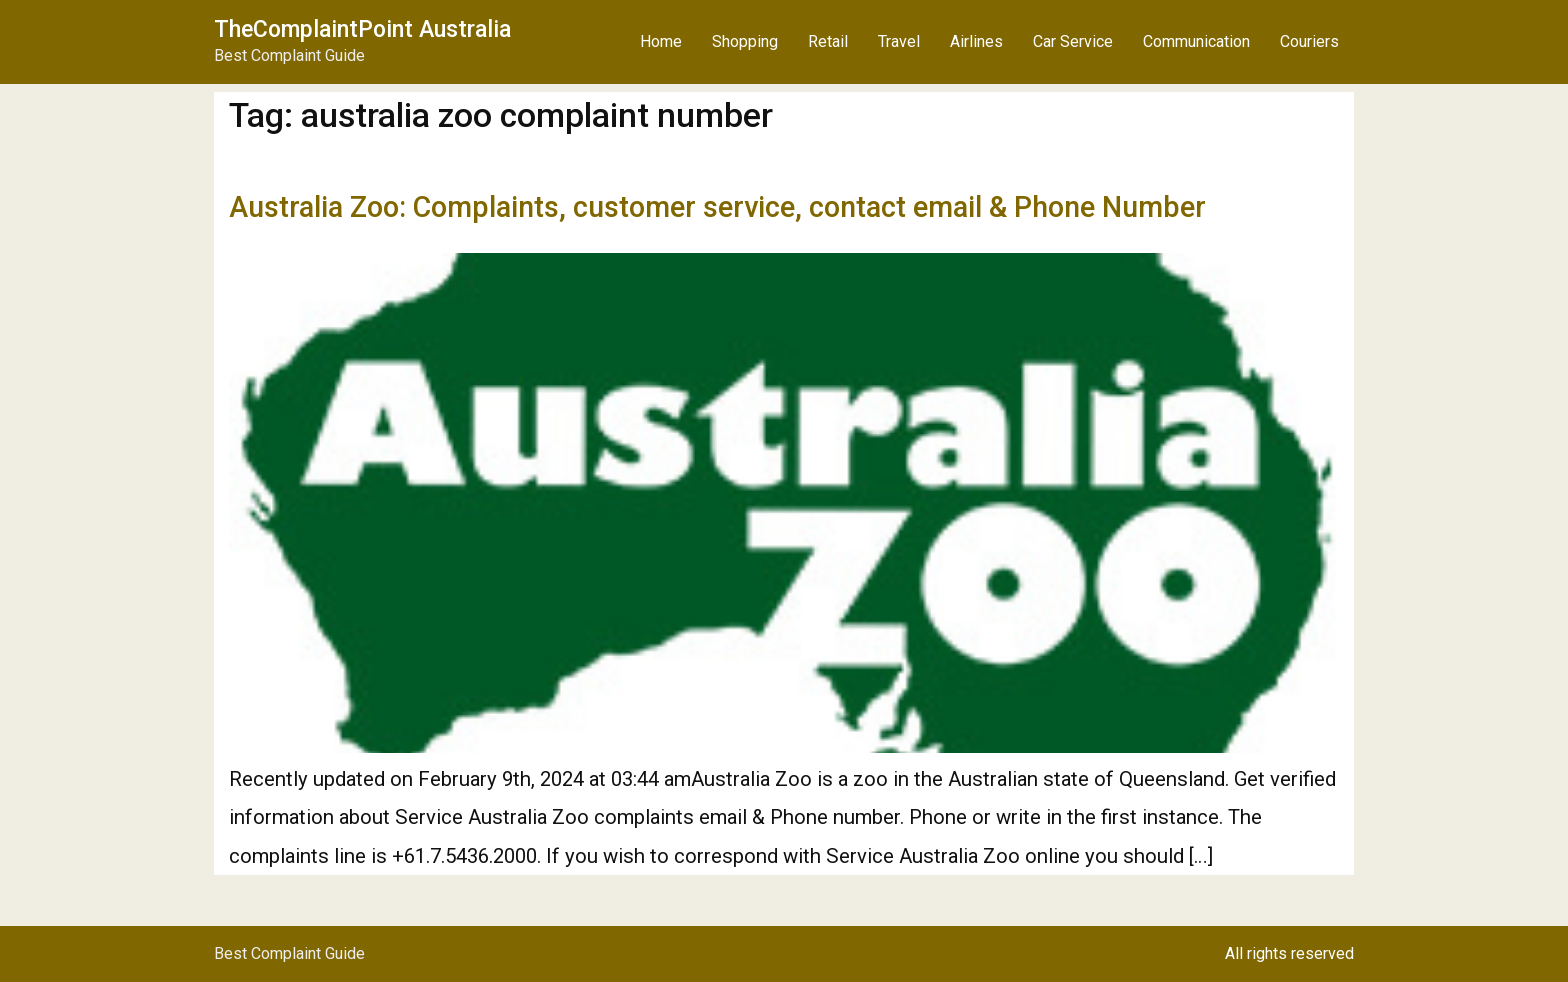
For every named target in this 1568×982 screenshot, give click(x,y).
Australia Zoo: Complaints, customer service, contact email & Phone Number (717, 207)
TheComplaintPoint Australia (362, 29)
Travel (899, 41)
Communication (1196, 41)
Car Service (1073, 41)
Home (661, 41)
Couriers (1309, 41)
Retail (828, 41)
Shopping (745, 41)
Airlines (976, 41)
